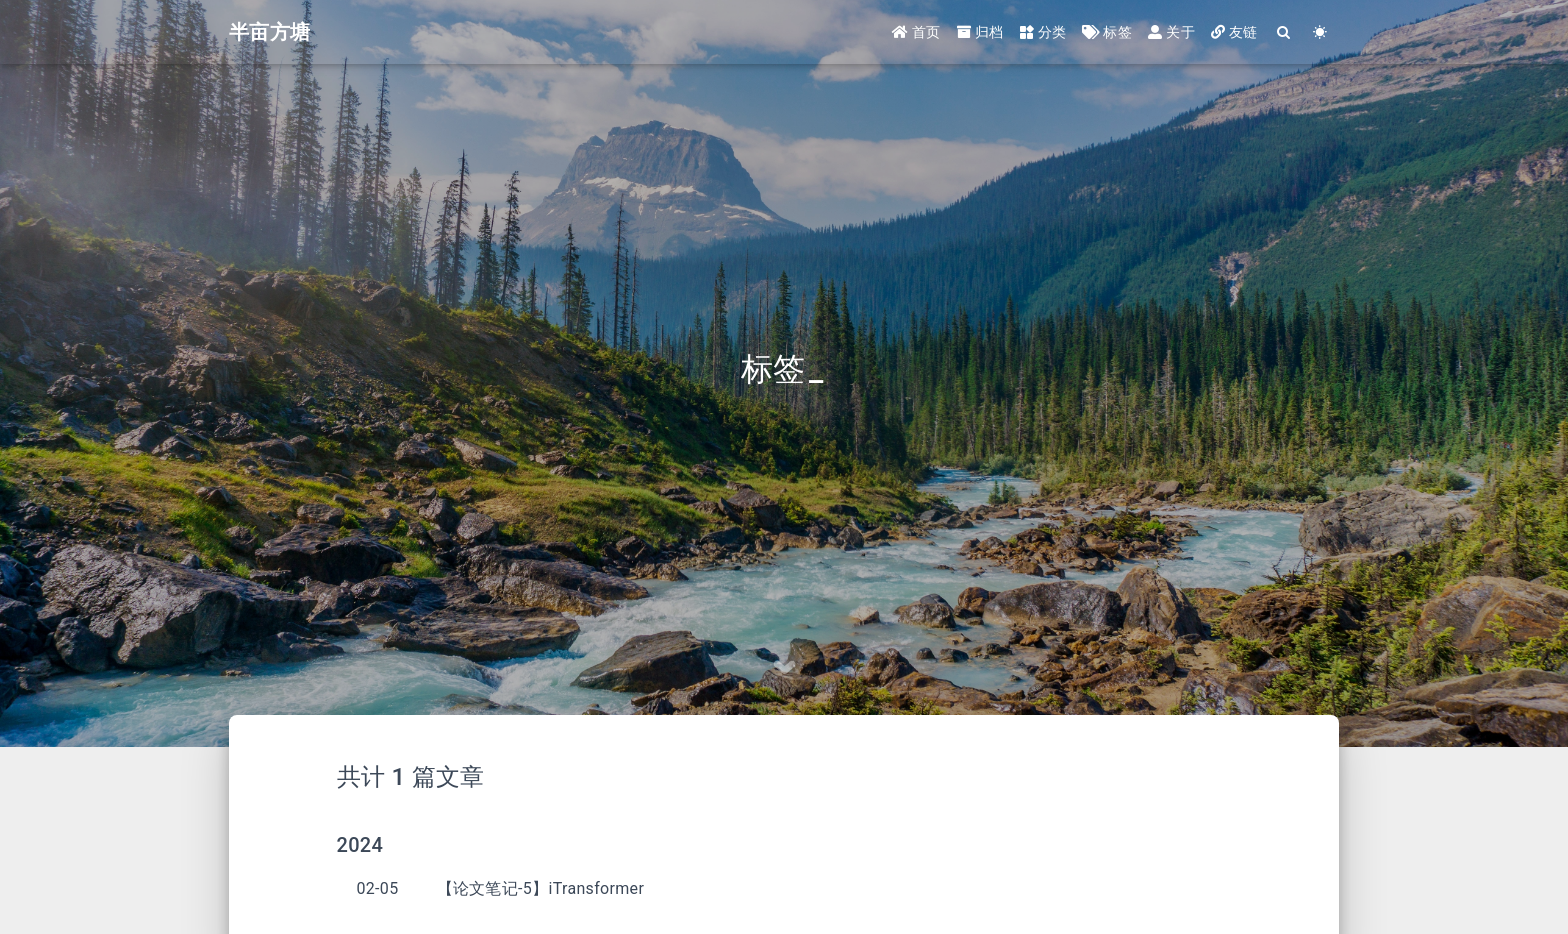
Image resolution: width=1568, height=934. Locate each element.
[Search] (1284, 32)
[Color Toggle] (1320, 32)
